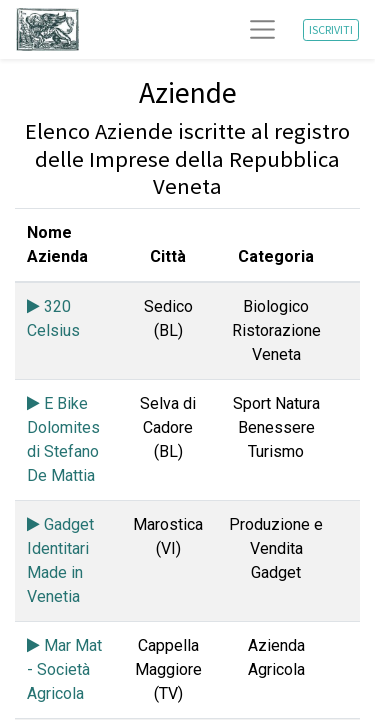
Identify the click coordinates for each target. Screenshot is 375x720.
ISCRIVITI (331, 29)
